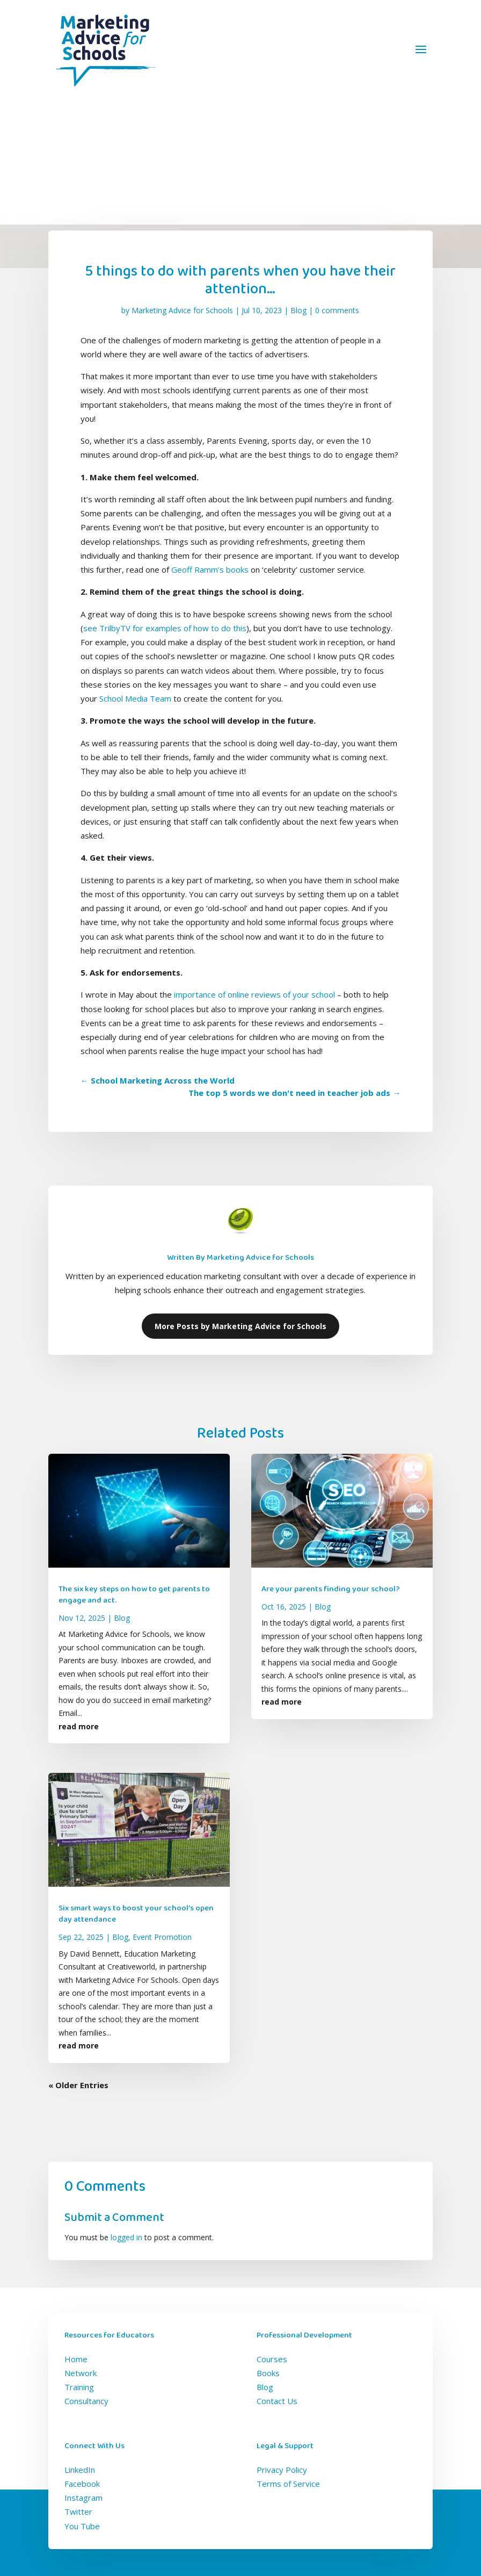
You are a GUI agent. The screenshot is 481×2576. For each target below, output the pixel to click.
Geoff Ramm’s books (210, 569)
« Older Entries (78, 2085)
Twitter (78, 2511)
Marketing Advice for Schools (182, 310)
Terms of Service (288, 2483)
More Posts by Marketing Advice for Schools (240, 1326)
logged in (126, 2237)
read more (79, 1726)
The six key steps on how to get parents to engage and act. (134, 1595)
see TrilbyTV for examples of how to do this (164, 628)
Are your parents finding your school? (330, 1589)
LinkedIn (79, 2469)
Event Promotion (162, 1937)
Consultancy (86, 2400)
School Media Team (135, 698)
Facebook (82, 2483)
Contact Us (277, 2400)
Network (80, 2373)
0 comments (337, 310)
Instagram (83, 2497)
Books (268, 2373)
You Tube (82, 2526)
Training (79, 2387)
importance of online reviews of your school (254, 994)
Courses (272, 2359)
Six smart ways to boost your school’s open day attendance (136, 1914)
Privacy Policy (282, 2469)
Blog (298, 310)
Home (76, 2359)
